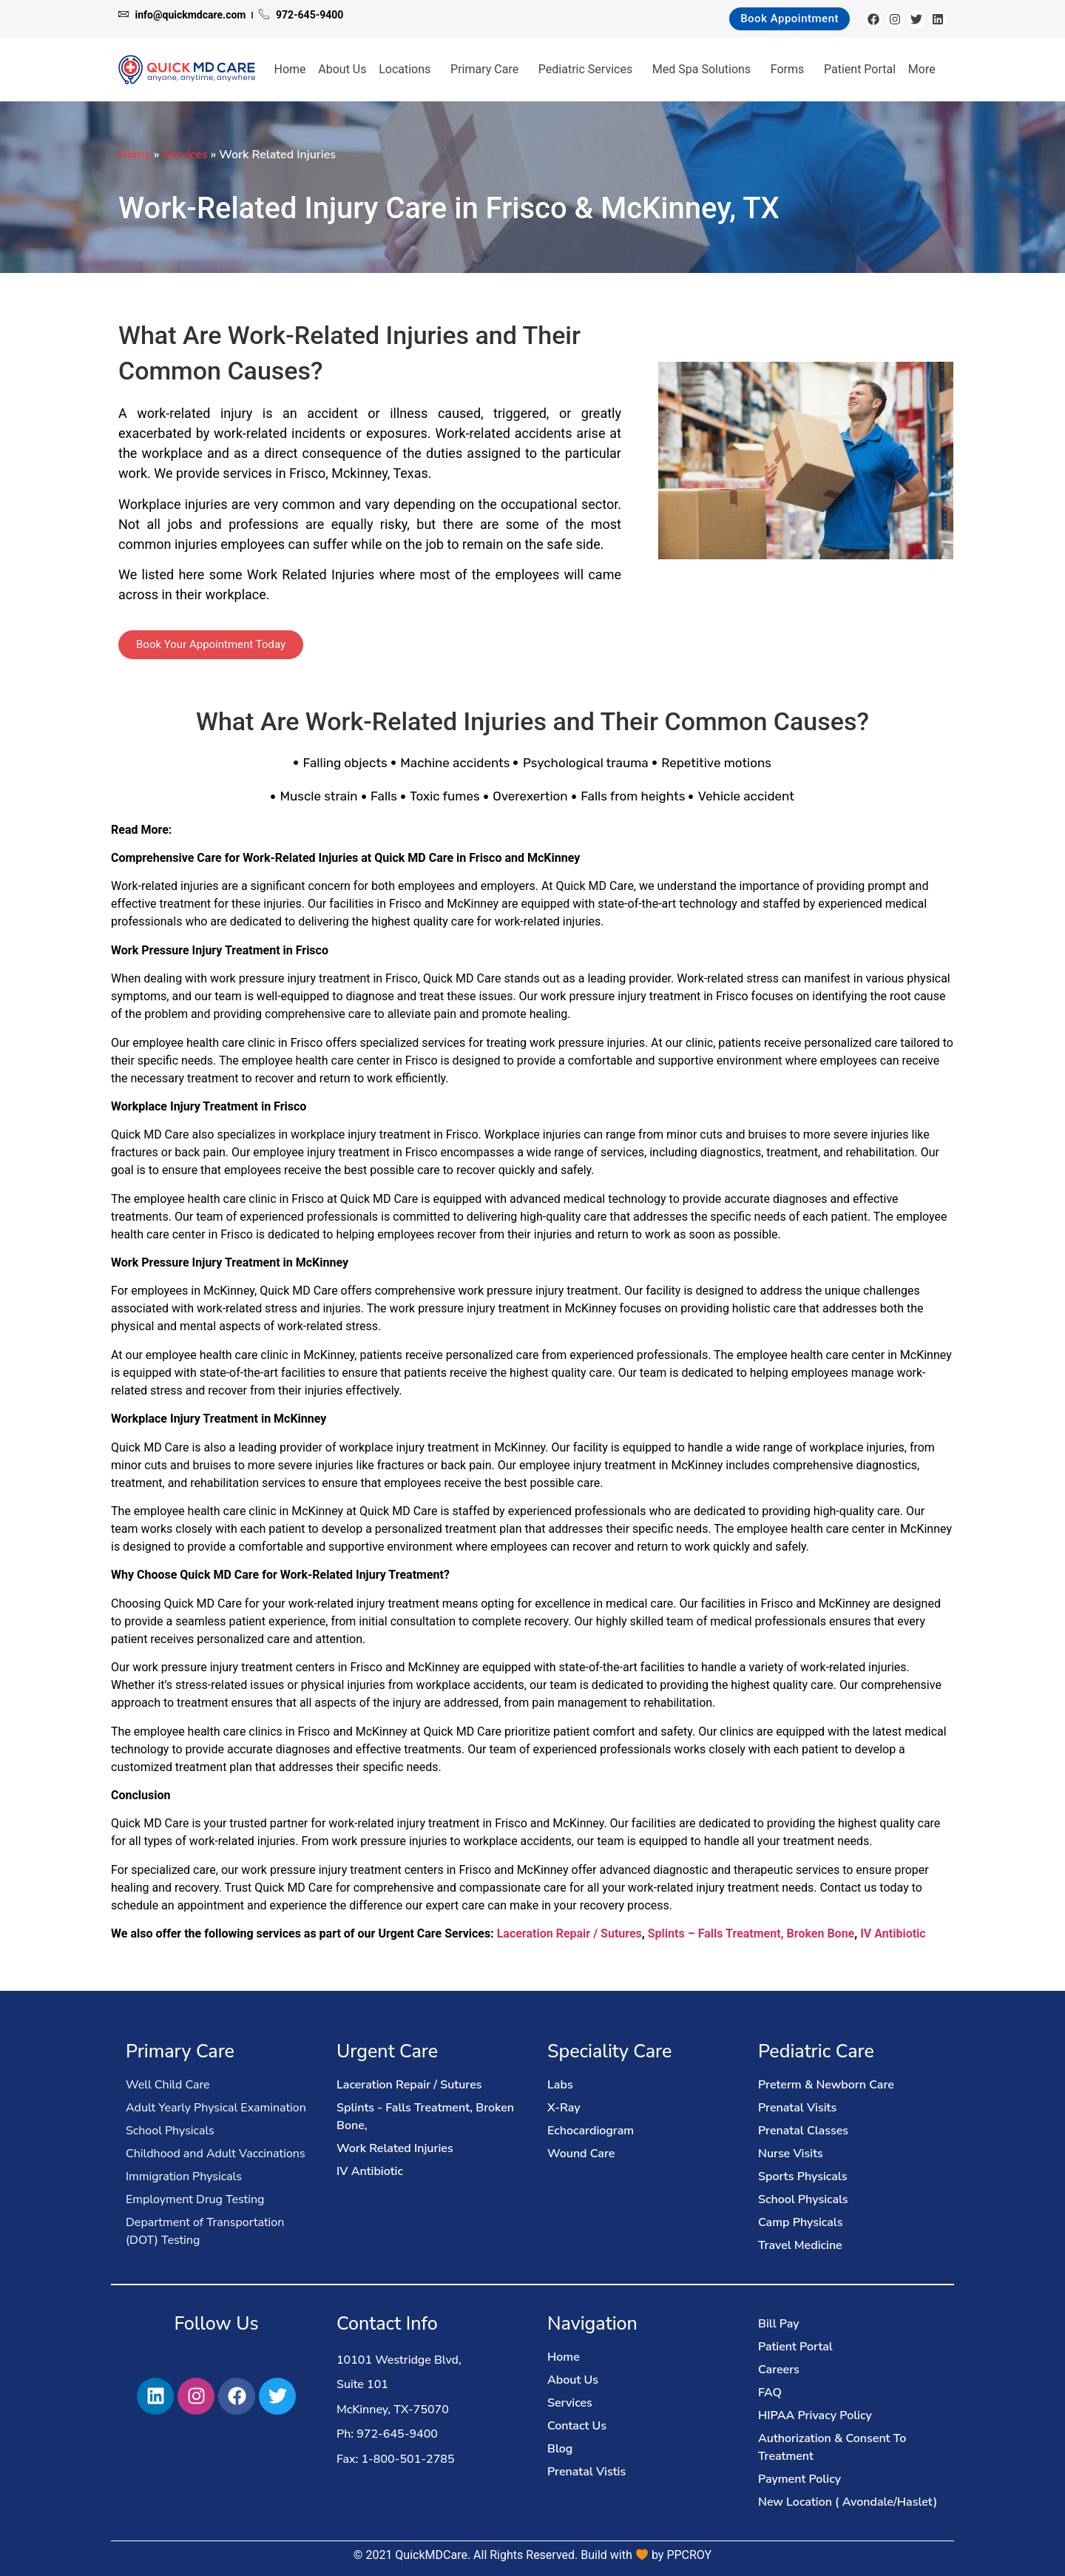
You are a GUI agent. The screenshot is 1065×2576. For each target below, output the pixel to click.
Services (185, 154)
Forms (791, 69)
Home (290, 69)
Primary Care (488, 69)
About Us (342, 69)
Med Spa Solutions (705, 69)
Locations (408, 69)
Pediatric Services (589, 69)
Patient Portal (860, 69)
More (925, 69)
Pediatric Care (816, 2051)
